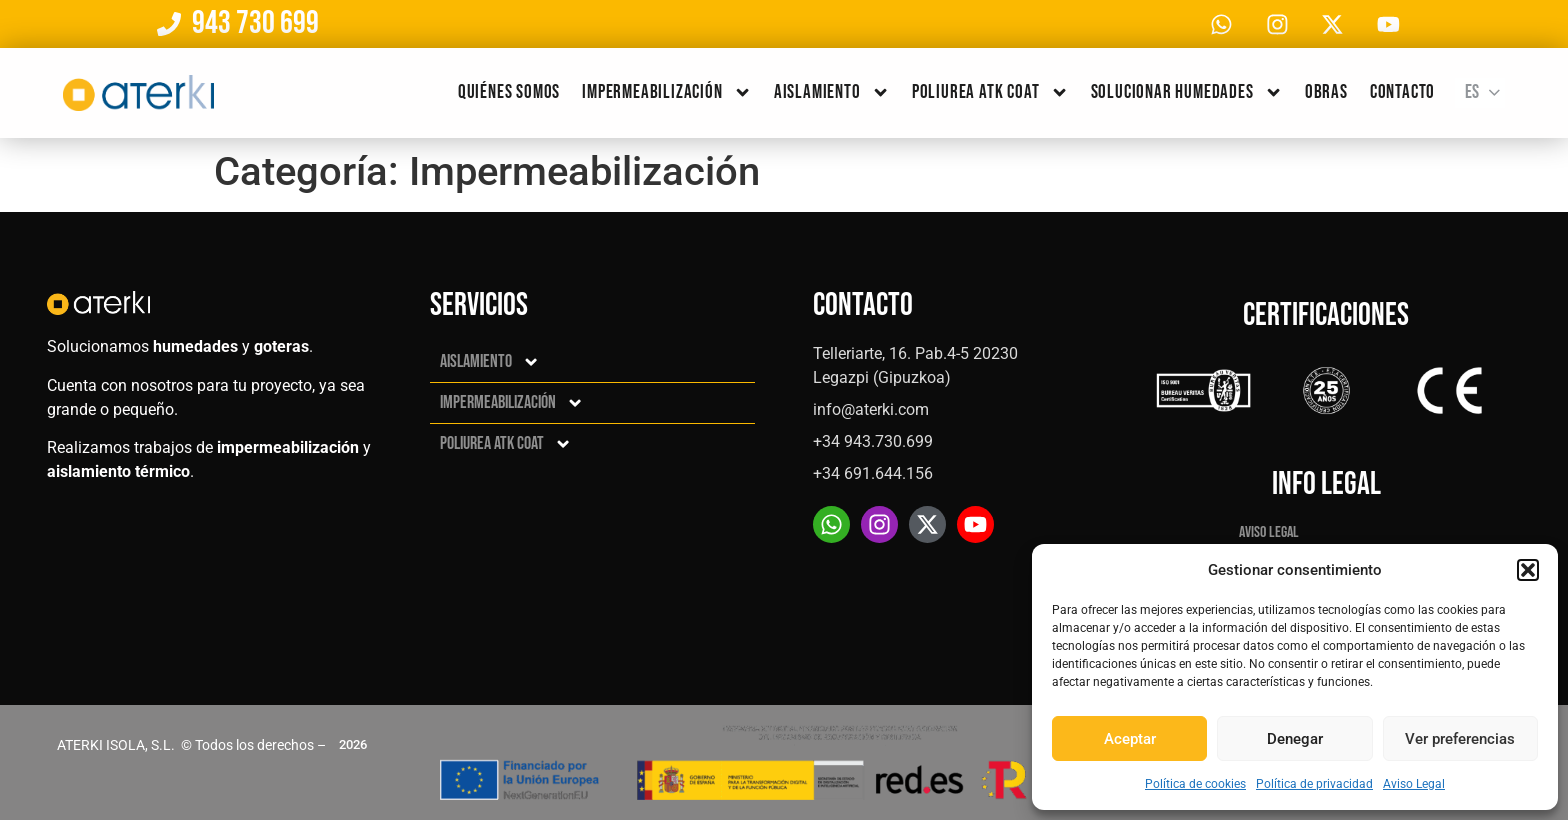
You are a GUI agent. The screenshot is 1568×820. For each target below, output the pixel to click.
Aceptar (1130, 739)
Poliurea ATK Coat (990, 94)
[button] (1528, 570)
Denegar (1295, 739)
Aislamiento (832, 94)
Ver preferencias (1460, 739)
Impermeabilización (667, 94)
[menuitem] (1480, 95)
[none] (1480, 95)
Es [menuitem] (1472, 94)
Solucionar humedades (1187, 94)
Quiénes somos (509, 94)
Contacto (1402, 94)
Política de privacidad (1314, 784)
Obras (1326, 94)
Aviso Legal (1414, 784)
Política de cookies (1195, 784)
